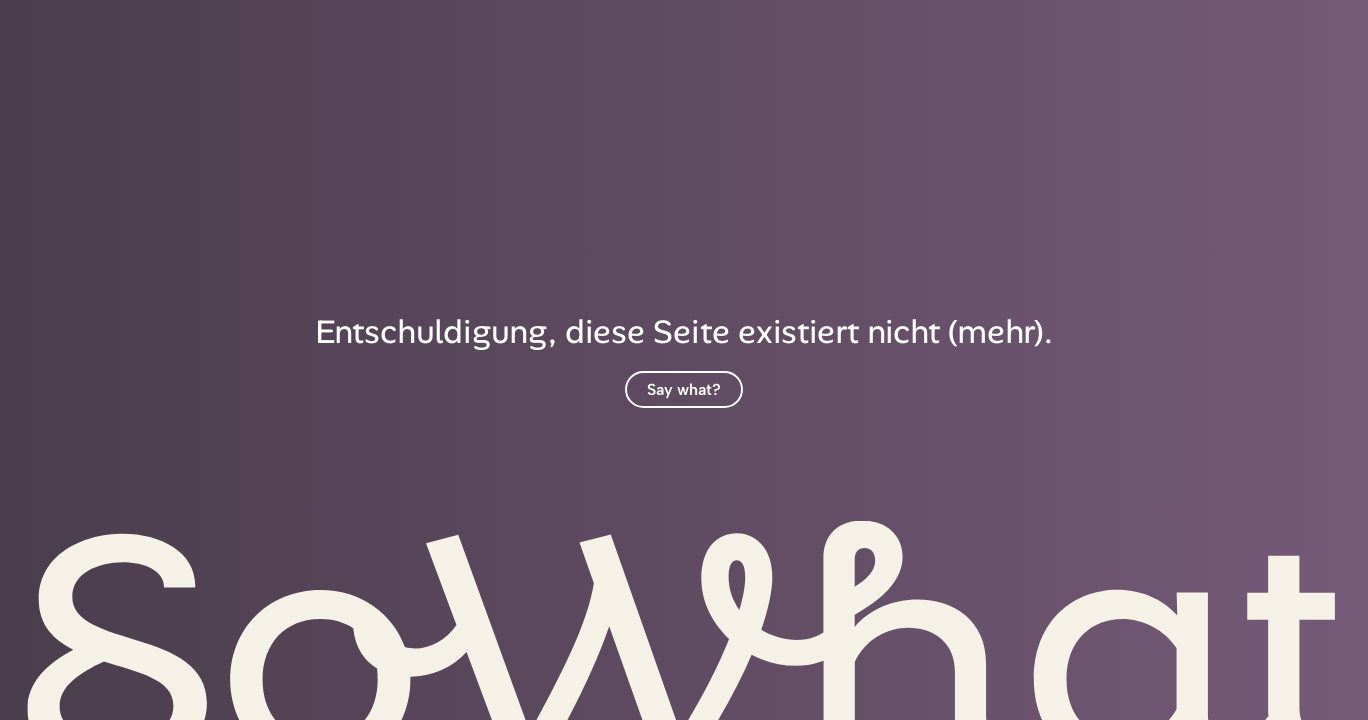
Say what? (684, 389)
